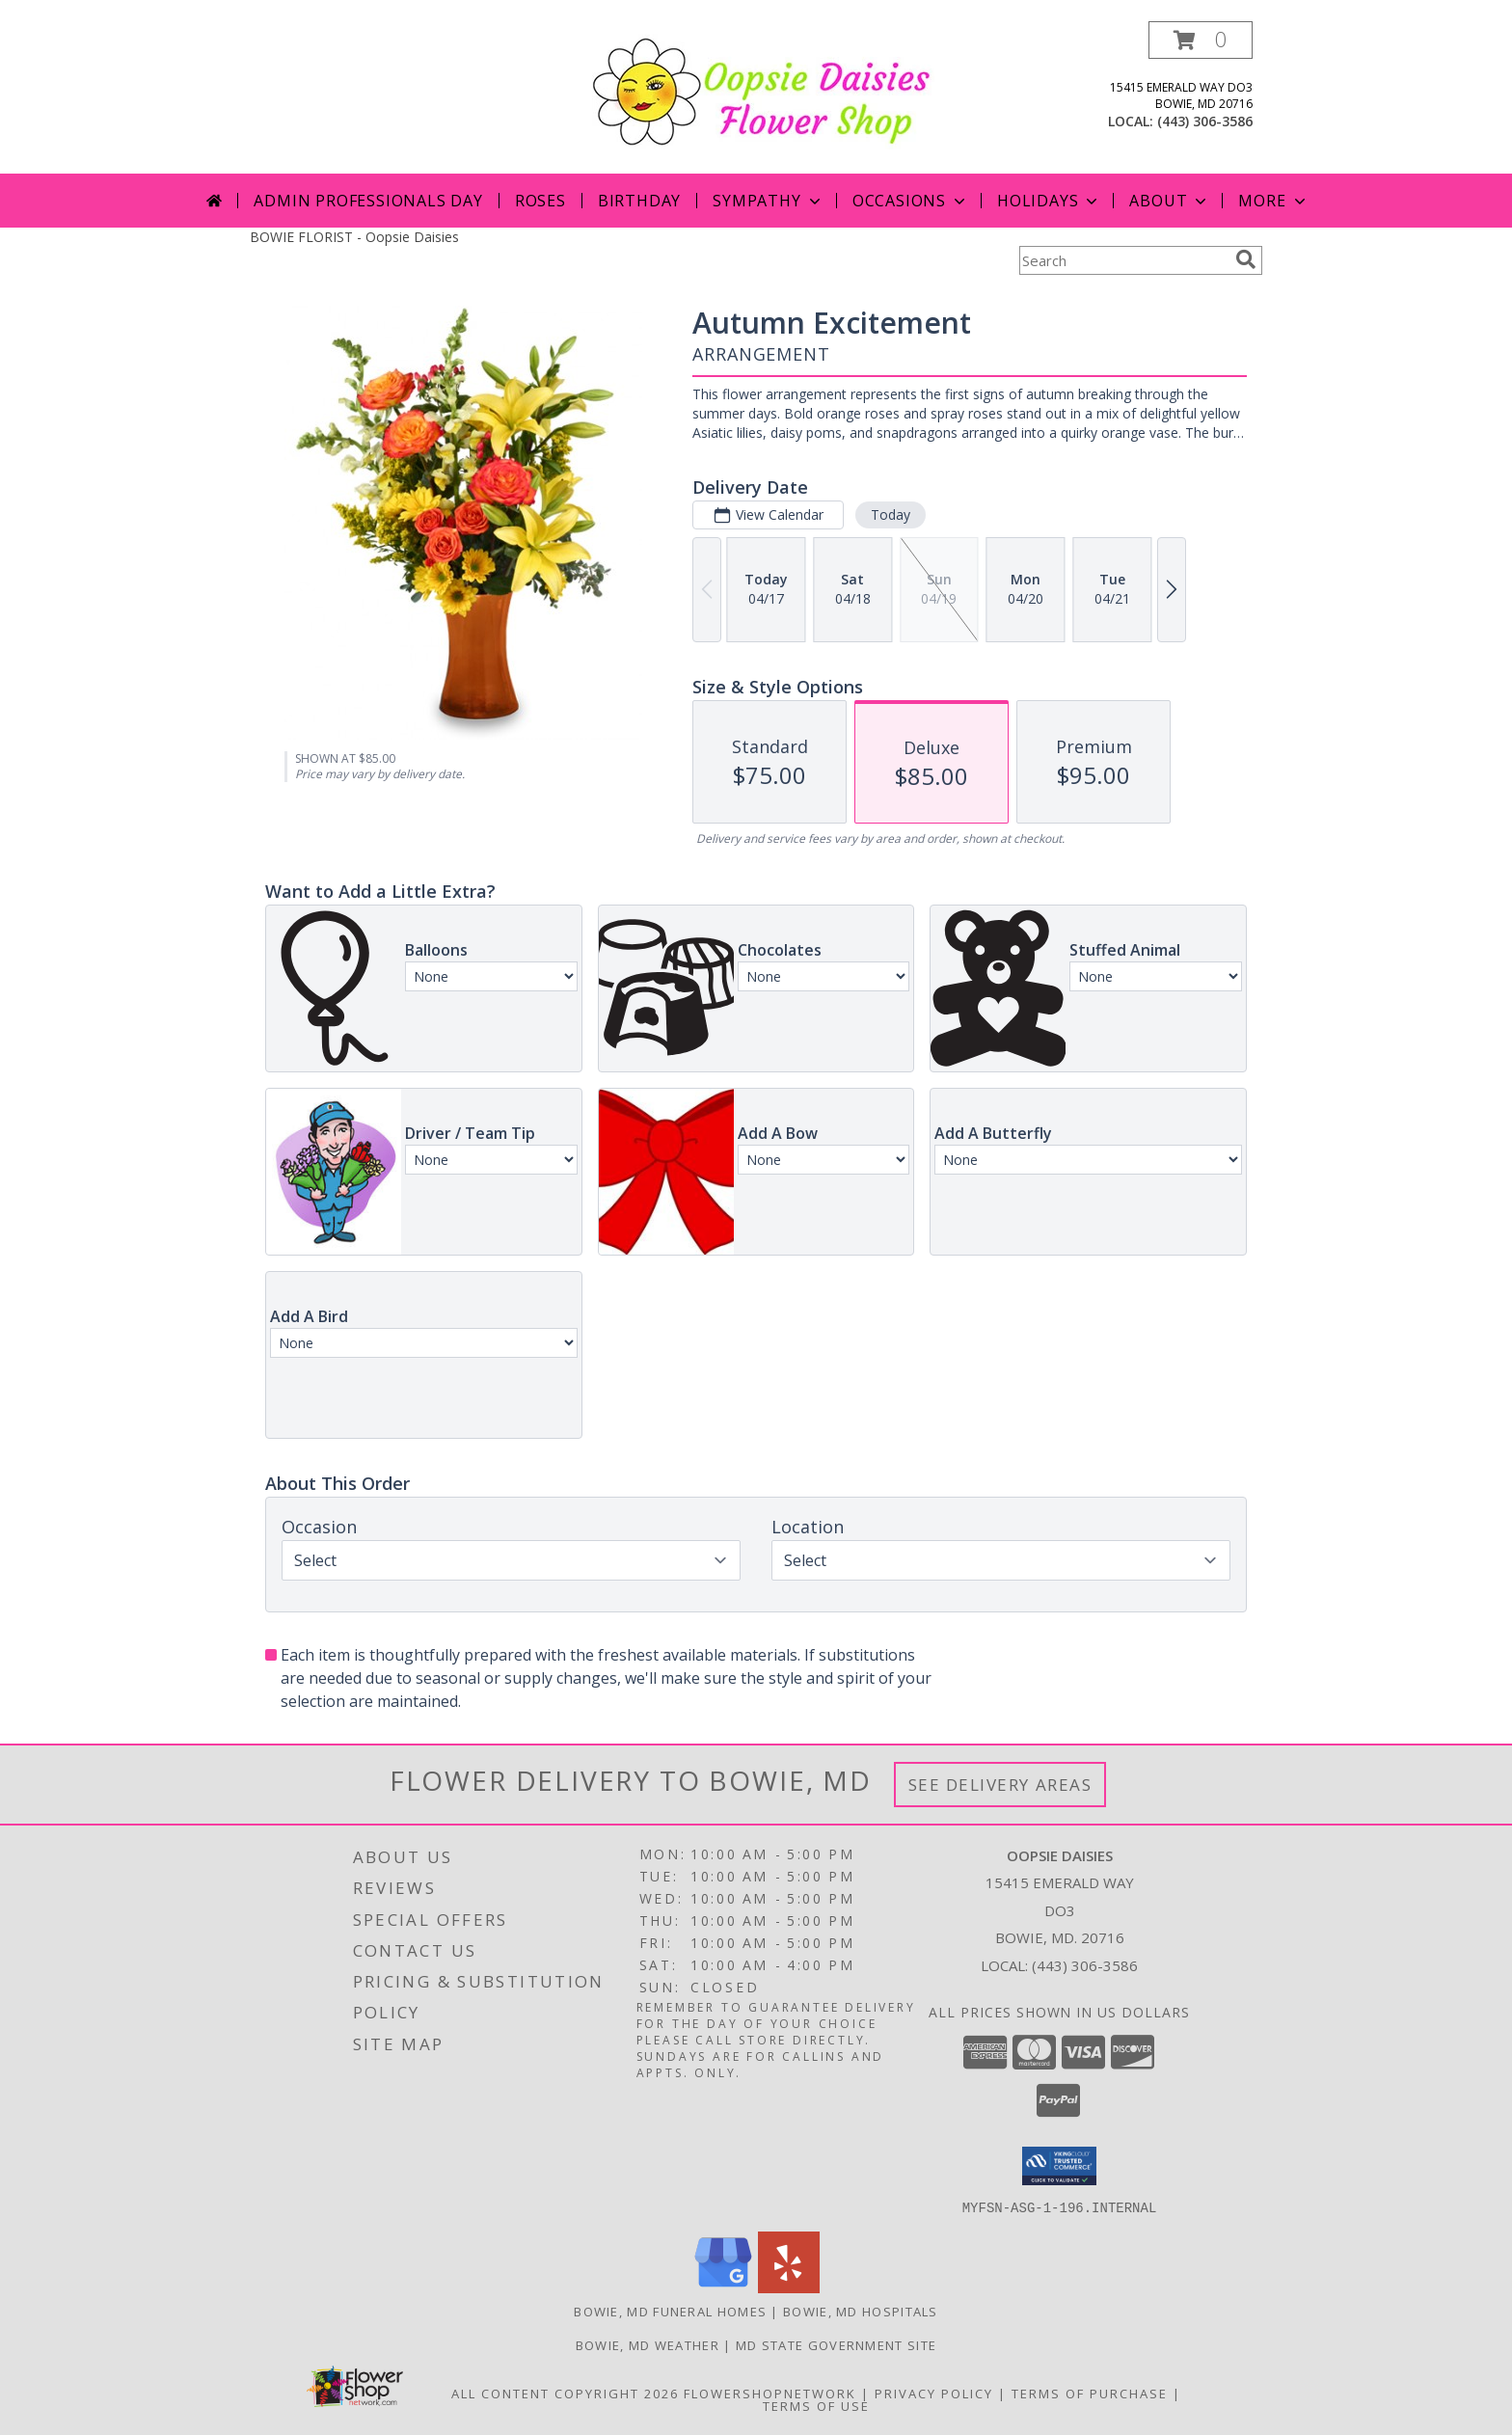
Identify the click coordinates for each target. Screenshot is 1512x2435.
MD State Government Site (836, 2344)
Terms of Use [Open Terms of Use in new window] (816, 2405)
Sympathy (768, 200)
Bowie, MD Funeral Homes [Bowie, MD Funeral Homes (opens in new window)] (670, 2310)
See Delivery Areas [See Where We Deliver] (1000, 1784)
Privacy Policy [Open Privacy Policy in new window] (934, 2392)
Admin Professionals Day (368, 200)
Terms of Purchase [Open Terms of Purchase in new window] (1090, 2392)
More (1273, 200)
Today (890, 514)
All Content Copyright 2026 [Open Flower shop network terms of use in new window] (565, 2392)
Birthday (639, 200)
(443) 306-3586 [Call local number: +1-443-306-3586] (1205, 121)
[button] (1200, 40)
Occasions (910, 200)
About (1169, 200)
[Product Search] (1123, 260)
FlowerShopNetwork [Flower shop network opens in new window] (770, 2392)
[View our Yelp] (789, 2287)
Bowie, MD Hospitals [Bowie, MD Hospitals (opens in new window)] (860, 2310)
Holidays (1049, 200)
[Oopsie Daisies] (763, 90)
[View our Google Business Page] (723, 2287)
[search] (1245, 259)
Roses (540, 200)
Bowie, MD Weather (647, 2344)
